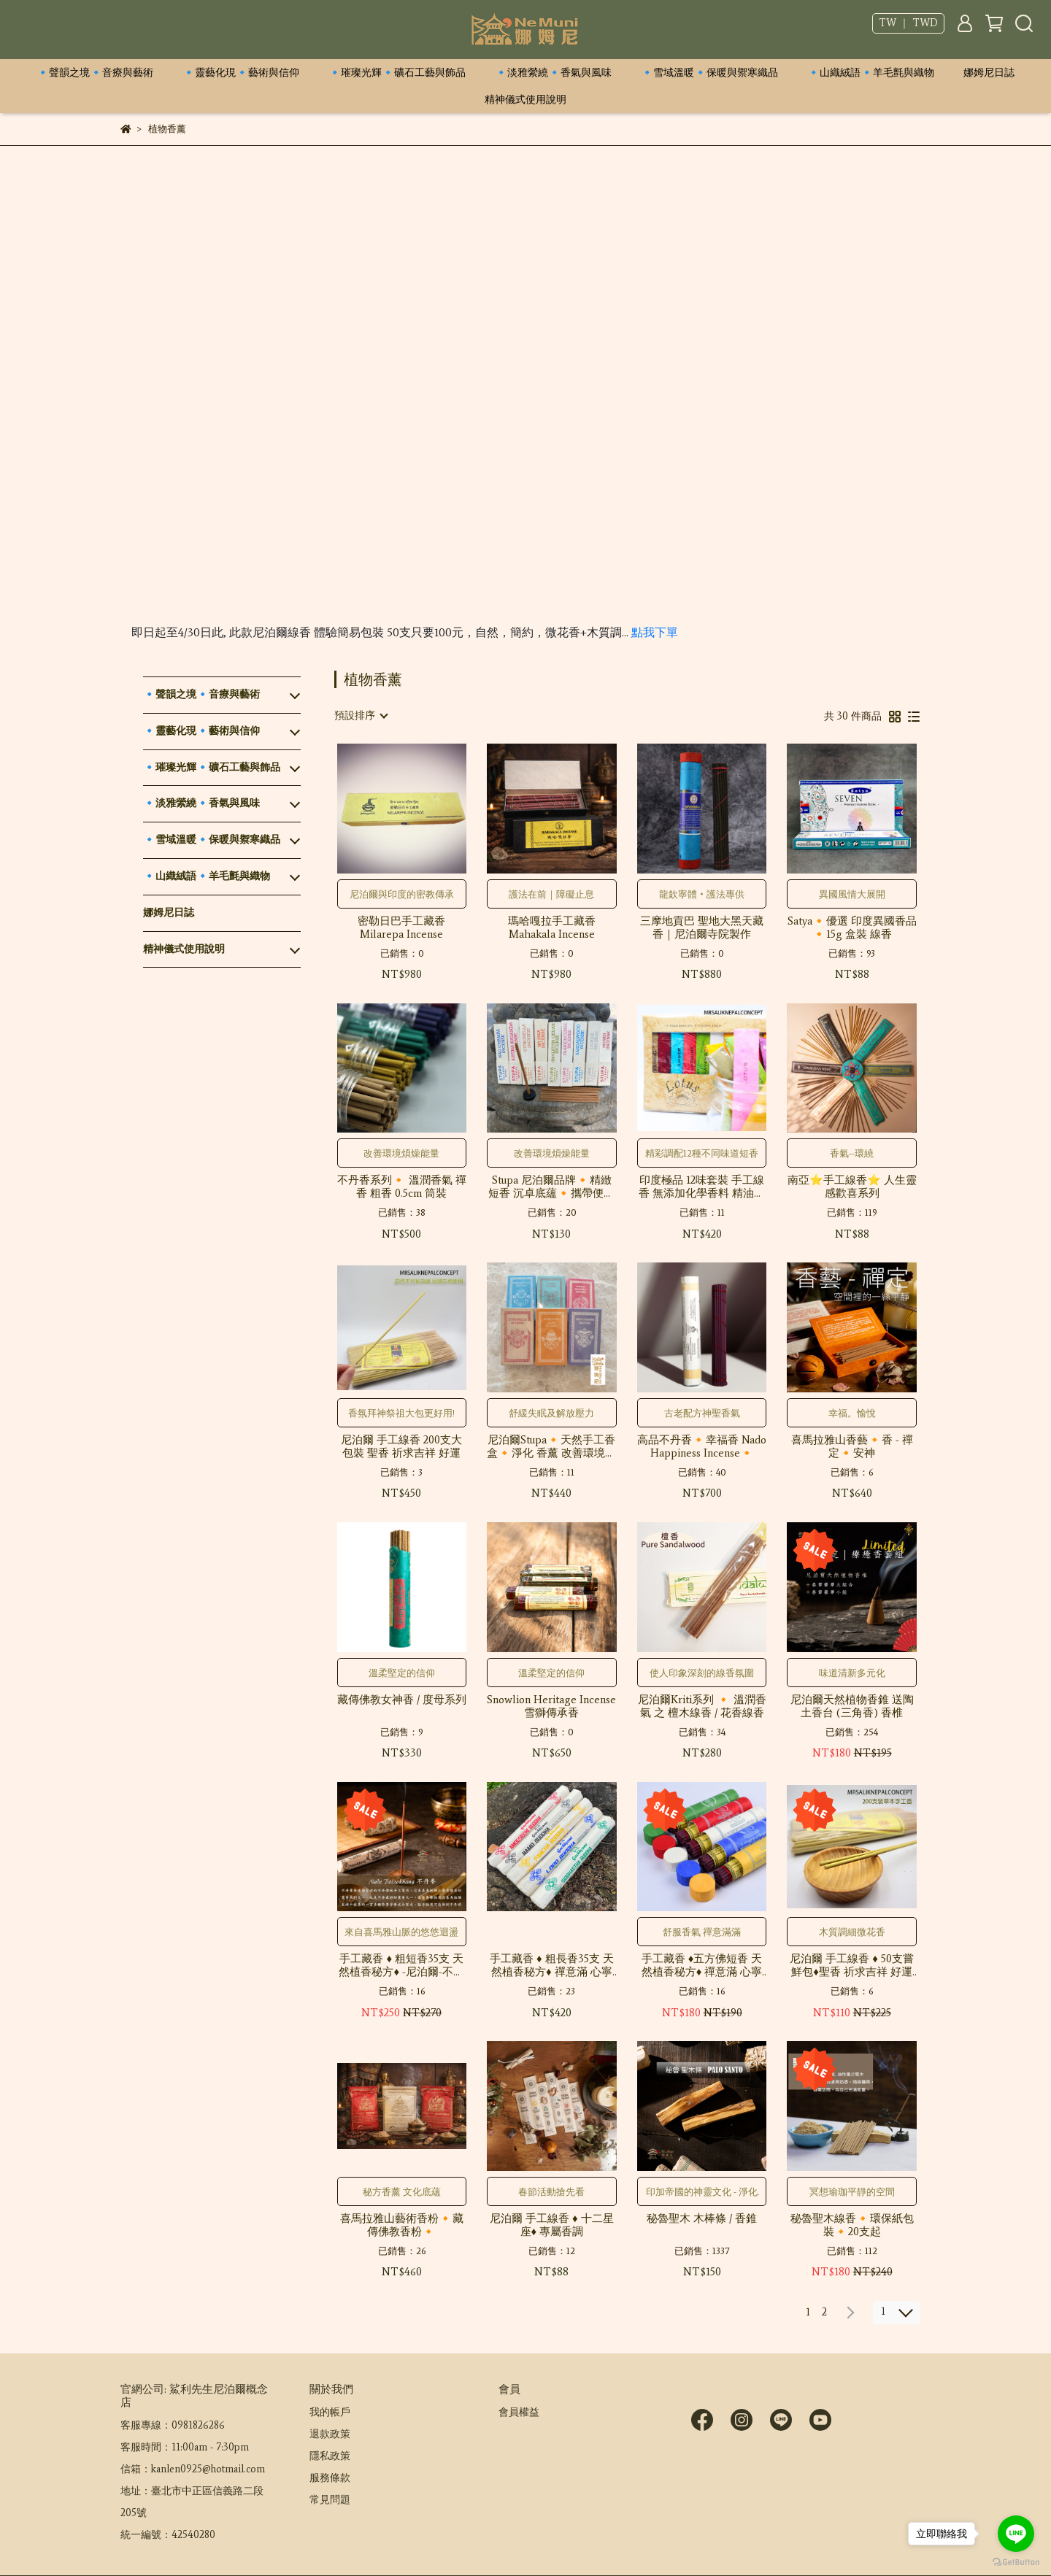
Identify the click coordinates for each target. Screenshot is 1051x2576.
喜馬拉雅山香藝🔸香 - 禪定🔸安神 (852, 1446)
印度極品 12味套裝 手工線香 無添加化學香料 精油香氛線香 (702, 1186)
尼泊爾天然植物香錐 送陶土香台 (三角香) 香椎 (852, 1706)
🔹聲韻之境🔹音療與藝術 (94, 72)
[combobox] (360, 716)
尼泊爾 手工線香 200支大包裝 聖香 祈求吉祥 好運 (401, 1446)
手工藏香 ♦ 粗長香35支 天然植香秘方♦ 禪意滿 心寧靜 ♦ (552, 1965)
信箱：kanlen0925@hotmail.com (192, 2469)
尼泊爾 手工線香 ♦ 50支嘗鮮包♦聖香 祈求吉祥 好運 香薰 (852, 1965)
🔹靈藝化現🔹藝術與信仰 (240, 72)
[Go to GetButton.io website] (1016, 2561)
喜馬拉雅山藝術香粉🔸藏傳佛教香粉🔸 (401, 2225)
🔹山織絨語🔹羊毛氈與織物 (870, 72)
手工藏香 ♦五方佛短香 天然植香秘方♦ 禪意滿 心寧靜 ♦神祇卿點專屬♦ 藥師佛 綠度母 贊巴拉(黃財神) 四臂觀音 (702, 1965)
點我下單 (654, 632)
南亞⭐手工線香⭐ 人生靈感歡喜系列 (852, 1186)
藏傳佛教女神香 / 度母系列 (401, 1699)
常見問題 (329, 2500)
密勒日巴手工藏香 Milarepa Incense (401, 927)
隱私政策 (329, 2456)
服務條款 (329, 2478)
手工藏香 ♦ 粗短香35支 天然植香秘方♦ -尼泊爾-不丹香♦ (401, 1965)
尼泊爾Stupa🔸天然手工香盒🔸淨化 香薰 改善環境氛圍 (551, 1446)
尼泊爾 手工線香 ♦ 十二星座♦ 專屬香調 (552, 2225)
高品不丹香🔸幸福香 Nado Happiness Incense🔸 (701, 1446)
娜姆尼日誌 (989, 72)
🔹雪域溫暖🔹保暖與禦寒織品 (709, 72)
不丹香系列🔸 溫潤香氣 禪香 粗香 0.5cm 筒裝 (401, 1186)
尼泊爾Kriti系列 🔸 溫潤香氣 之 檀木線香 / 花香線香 (702, 1706)
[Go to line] (1016, 2533)
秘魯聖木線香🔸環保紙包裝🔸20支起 (852, 2225)
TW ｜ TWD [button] (908, 23)
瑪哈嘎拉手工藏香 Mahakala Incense (552, 927)
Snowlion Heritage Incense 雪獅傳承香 (551, 1706)
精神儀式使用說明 (525, 99)
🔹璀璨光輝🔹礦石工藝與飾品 (397, 72)
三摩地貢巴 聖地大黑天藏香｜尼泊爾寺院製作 (701, 927)
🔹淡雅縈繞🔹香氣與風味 (553, 72)
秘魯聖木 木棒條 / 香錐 (702, 2218)
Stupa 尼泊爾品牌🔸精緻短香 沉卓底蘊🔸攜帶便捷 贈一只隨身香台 (551, 1186)
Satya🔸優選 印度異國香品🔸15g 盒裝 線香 (852, 927)
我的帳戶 (329, 2412)
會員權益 (518, 2412)
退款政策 (329, 2434)
